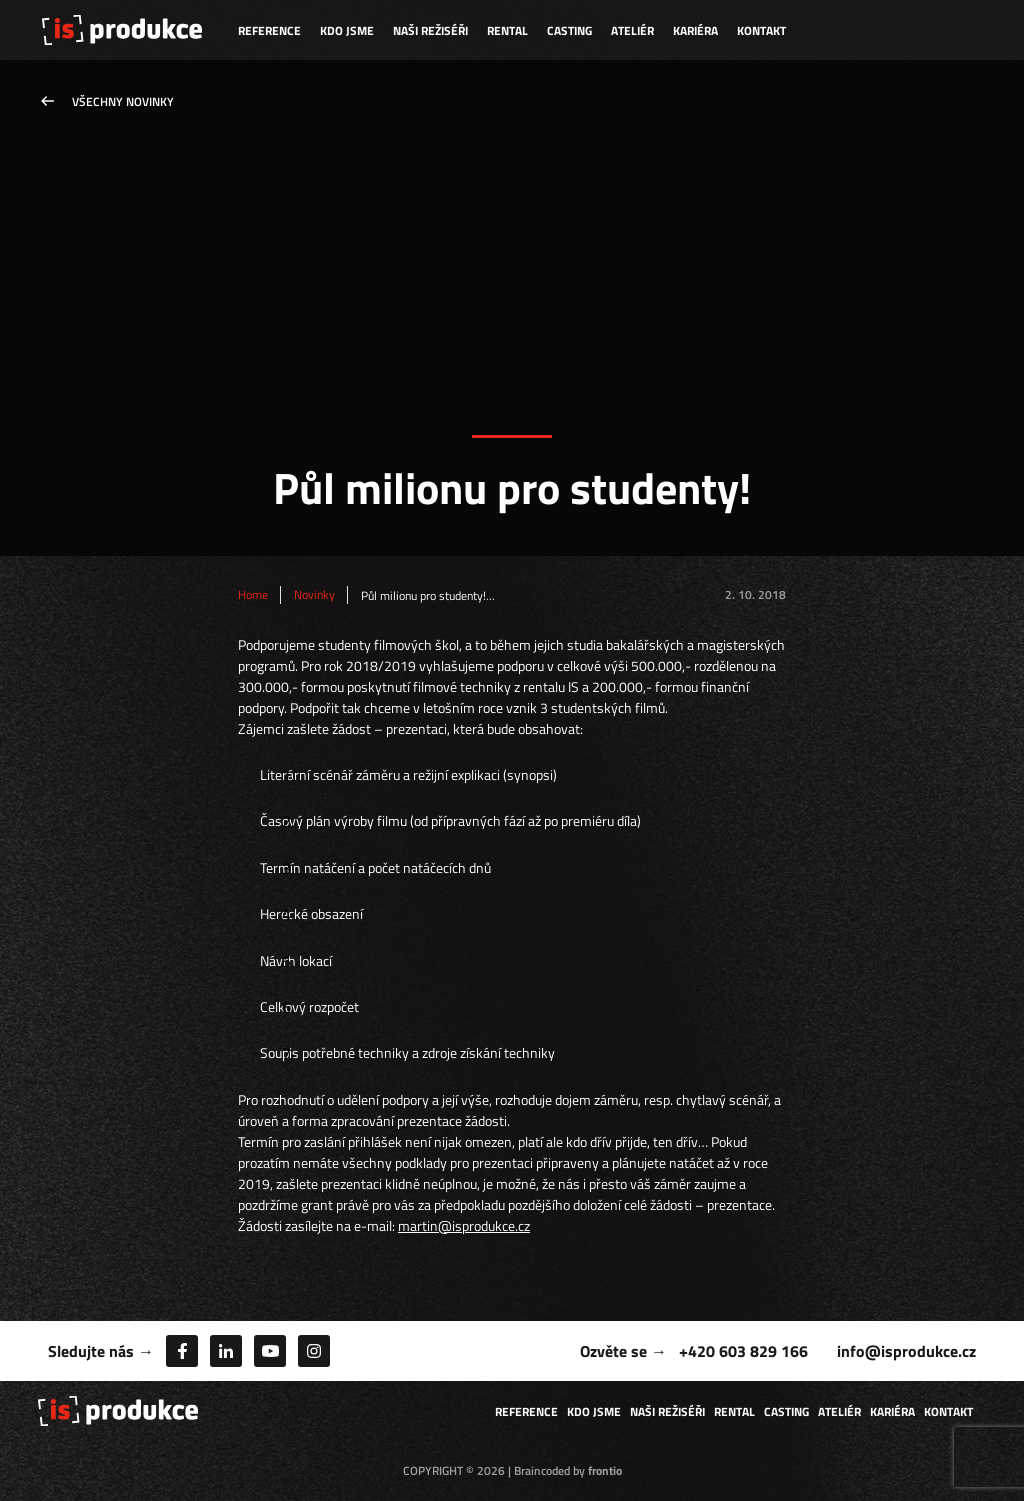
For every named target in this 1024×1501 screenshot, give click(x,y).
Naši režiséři (430, 30)
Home (253, 595)
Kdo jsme (347, 30)
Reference (269, 30)
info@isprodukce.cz (906, 1351)
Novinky (314, 595)
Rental (507, 30)
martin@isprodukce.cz (464, 1225)
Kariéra (695, 30)
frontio (605, 1470)
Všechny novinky (123, 101)
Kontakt (761, 30)
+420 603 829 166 (743, 1351)
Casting (569, 30)
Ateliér (632, 30)
